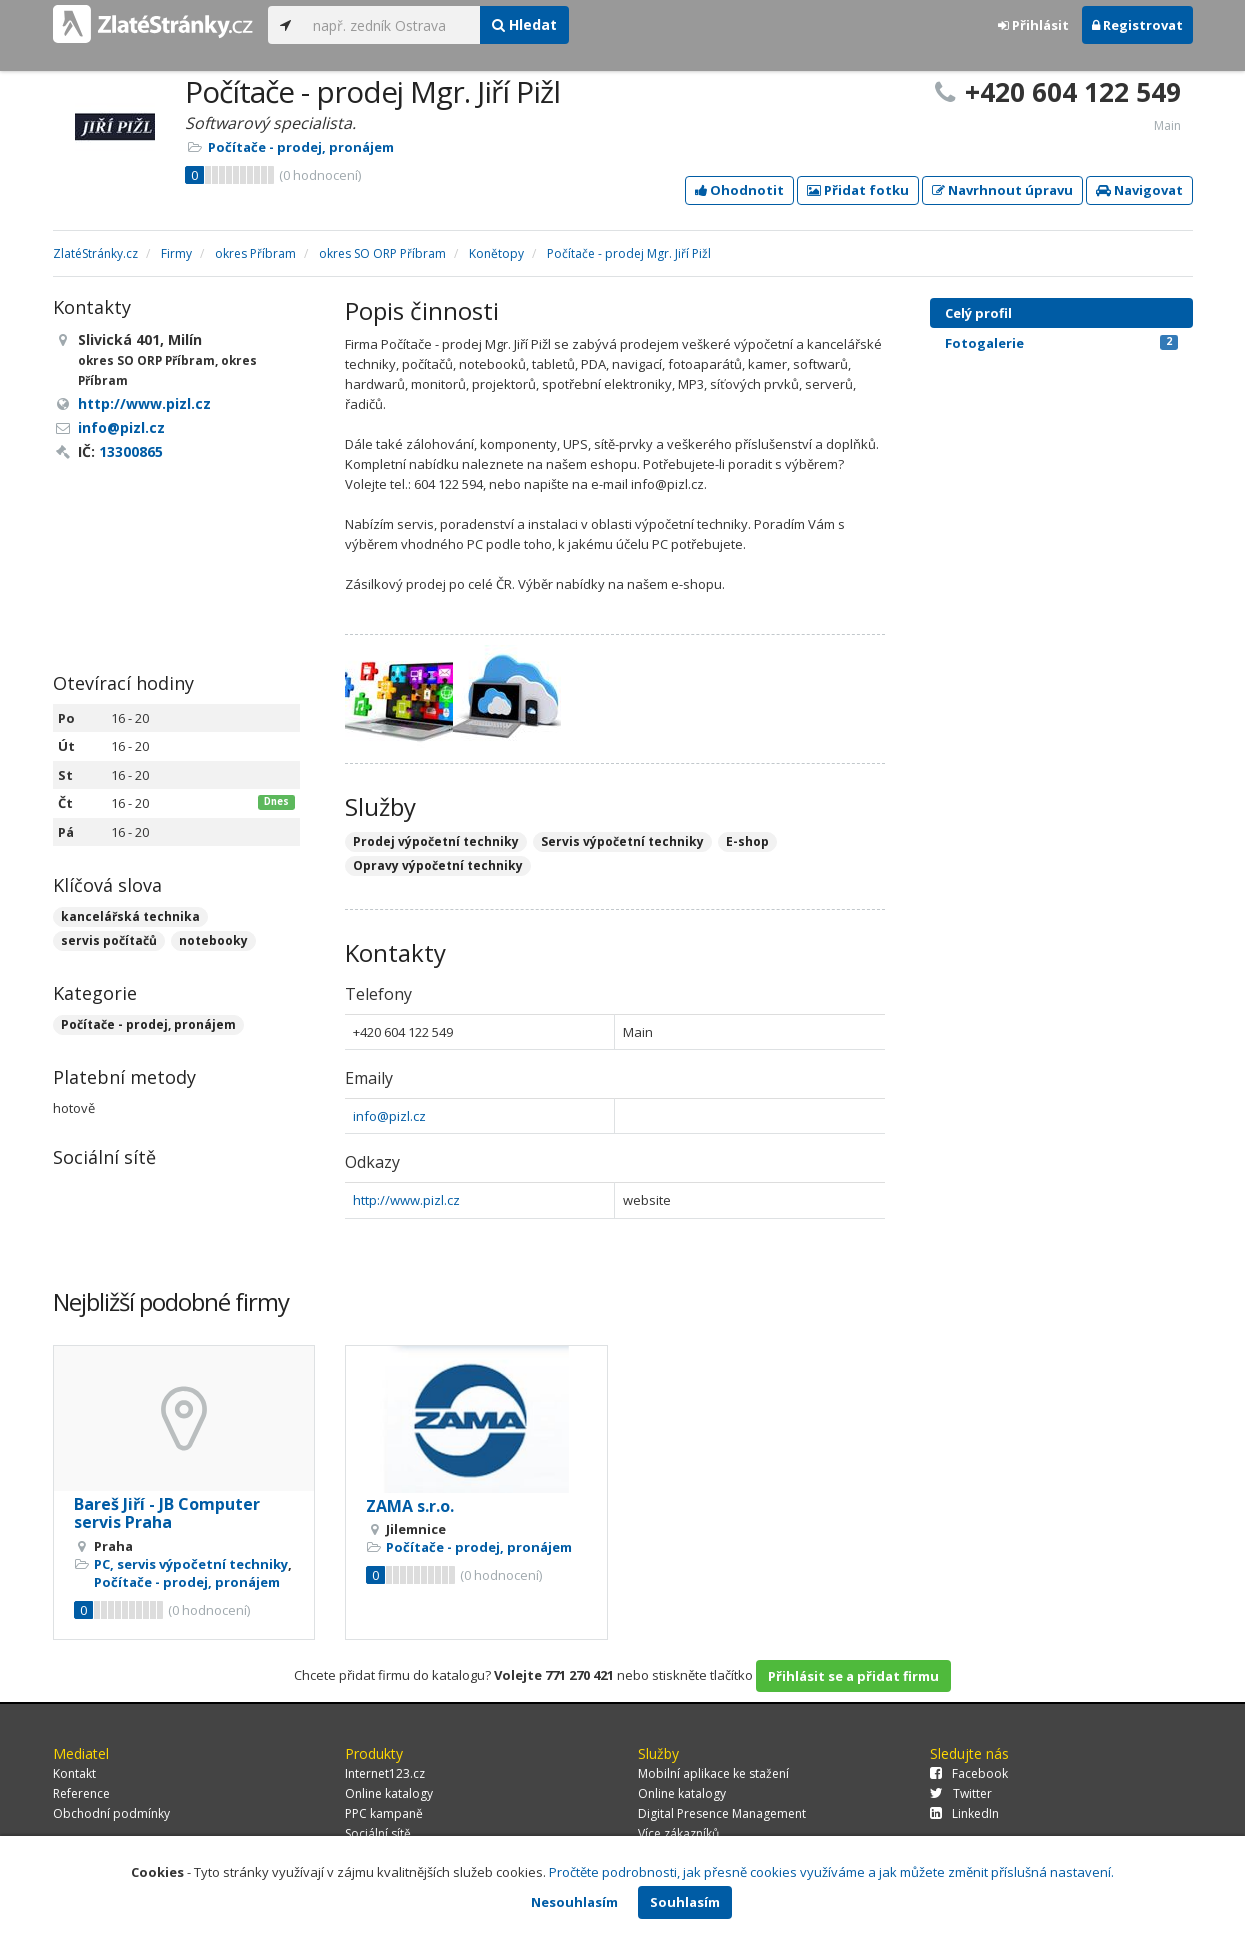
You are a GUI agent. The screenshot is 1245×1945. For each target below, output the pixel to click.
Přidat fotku (858, 190)
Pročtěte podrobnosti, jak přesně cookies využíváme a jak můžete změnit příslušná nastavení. (831, 1872)
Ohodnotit (739, 190)
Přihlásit (1033, 25)
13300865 (131, 451)
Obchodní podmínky (111, 1813)
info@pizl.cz (389, 1116)
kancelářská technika (130, 916)
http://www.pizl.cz (406, 1200)
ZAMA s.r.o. (410, 1506)
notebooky (213, 940)
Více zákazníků (678, 1833)
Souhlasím (685, 1902)
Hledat (524, 24)
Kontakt (74, 1773)
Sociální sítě (378, 1833)
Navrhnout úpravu (1002, 190)
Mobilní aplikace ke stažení (713, 1773)
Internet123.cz (385, 1773)
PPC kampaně (384, 1813)
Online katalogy (389, 1793)
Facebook (969, 1773)
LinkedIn (964, 1813)
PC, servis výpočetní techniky (191, 1564)
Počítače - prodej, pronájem (301, 147)
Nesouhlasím (574, 1902)
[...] (391, 25)
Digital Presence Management (722, 1813)
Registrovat (1137, 25)
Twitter (961, 1793)
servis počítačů (109, 940)
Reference (81, 1793)
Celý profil (978, 313)
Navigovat (1139, 190)
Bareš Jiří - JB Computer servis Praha (167, 1513)
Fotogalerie (1061, 343)
